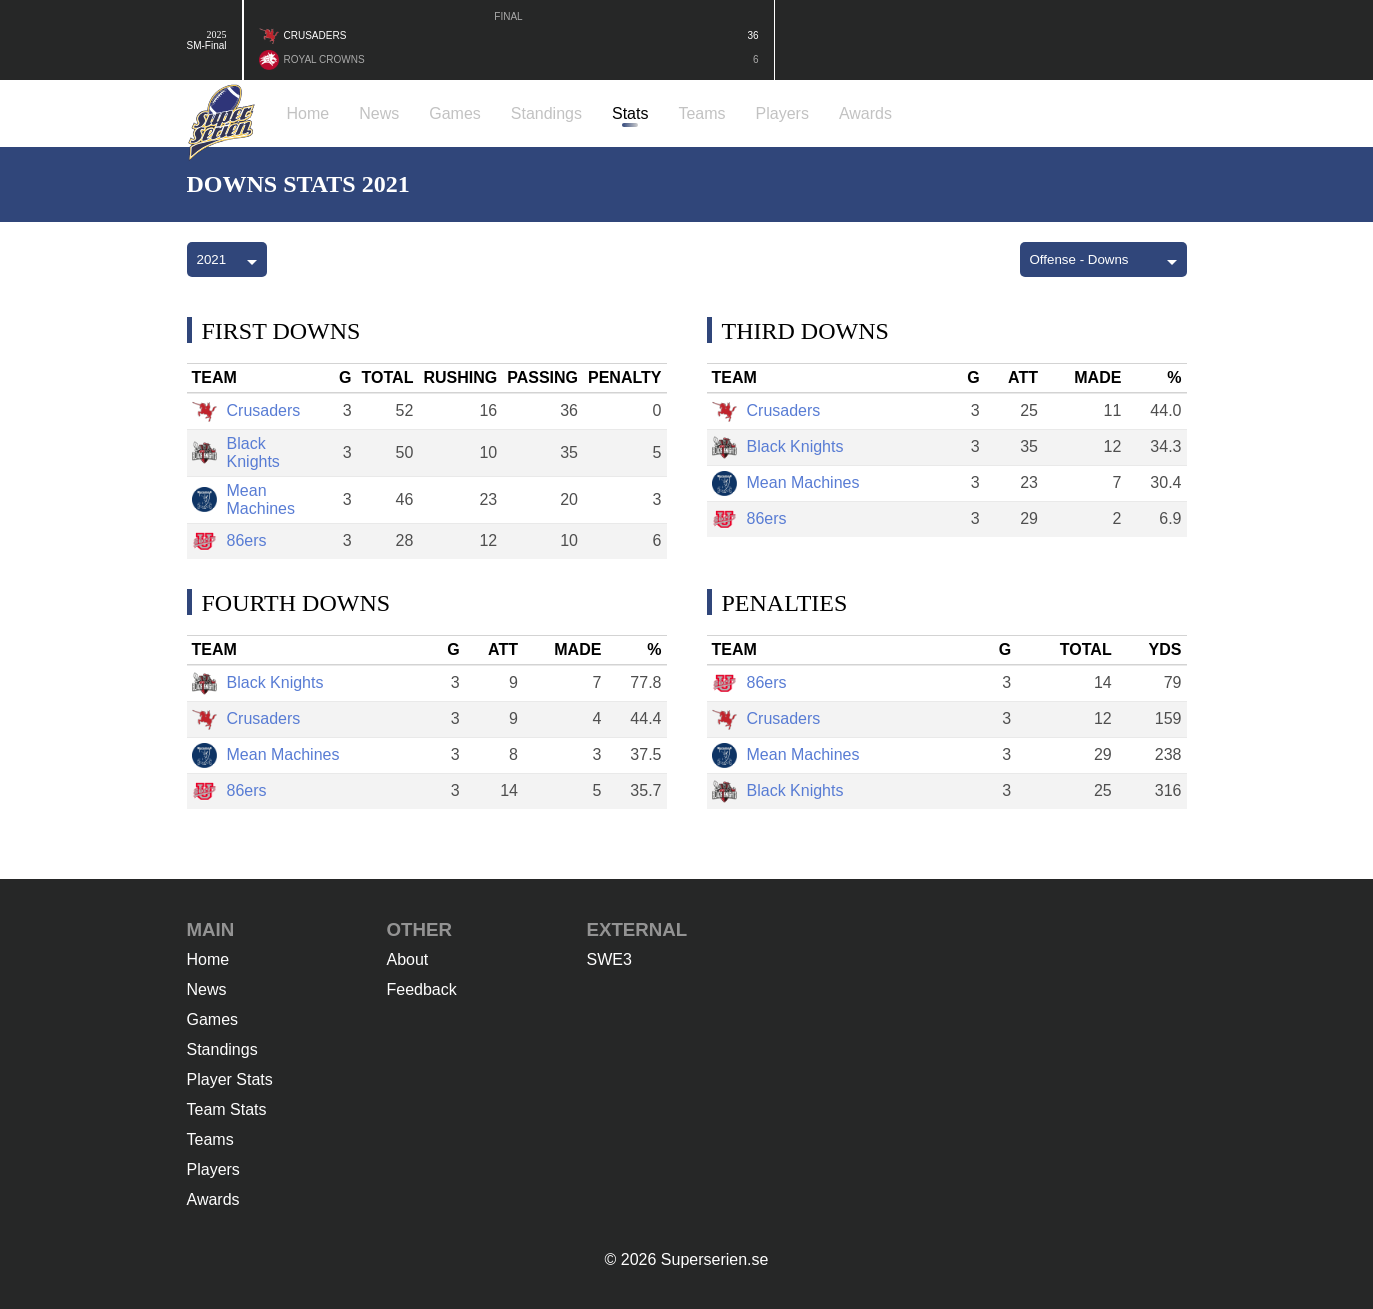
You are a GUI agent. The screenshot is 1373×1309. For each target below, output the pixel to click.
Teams (210, 1139)
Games (213, 1019)
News (207, 989)
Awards (213, 1199)
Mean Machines (243, 499)
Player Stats (230, 1079)
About (408, 959)
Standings (222, 1049)
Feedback (422, 989)
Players (213, 1169)
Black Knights (236, 452)
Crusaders (246, 411)
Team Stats (227, 1109)
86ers (229, 541)
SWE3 (609, 959)
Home (208, 959)
